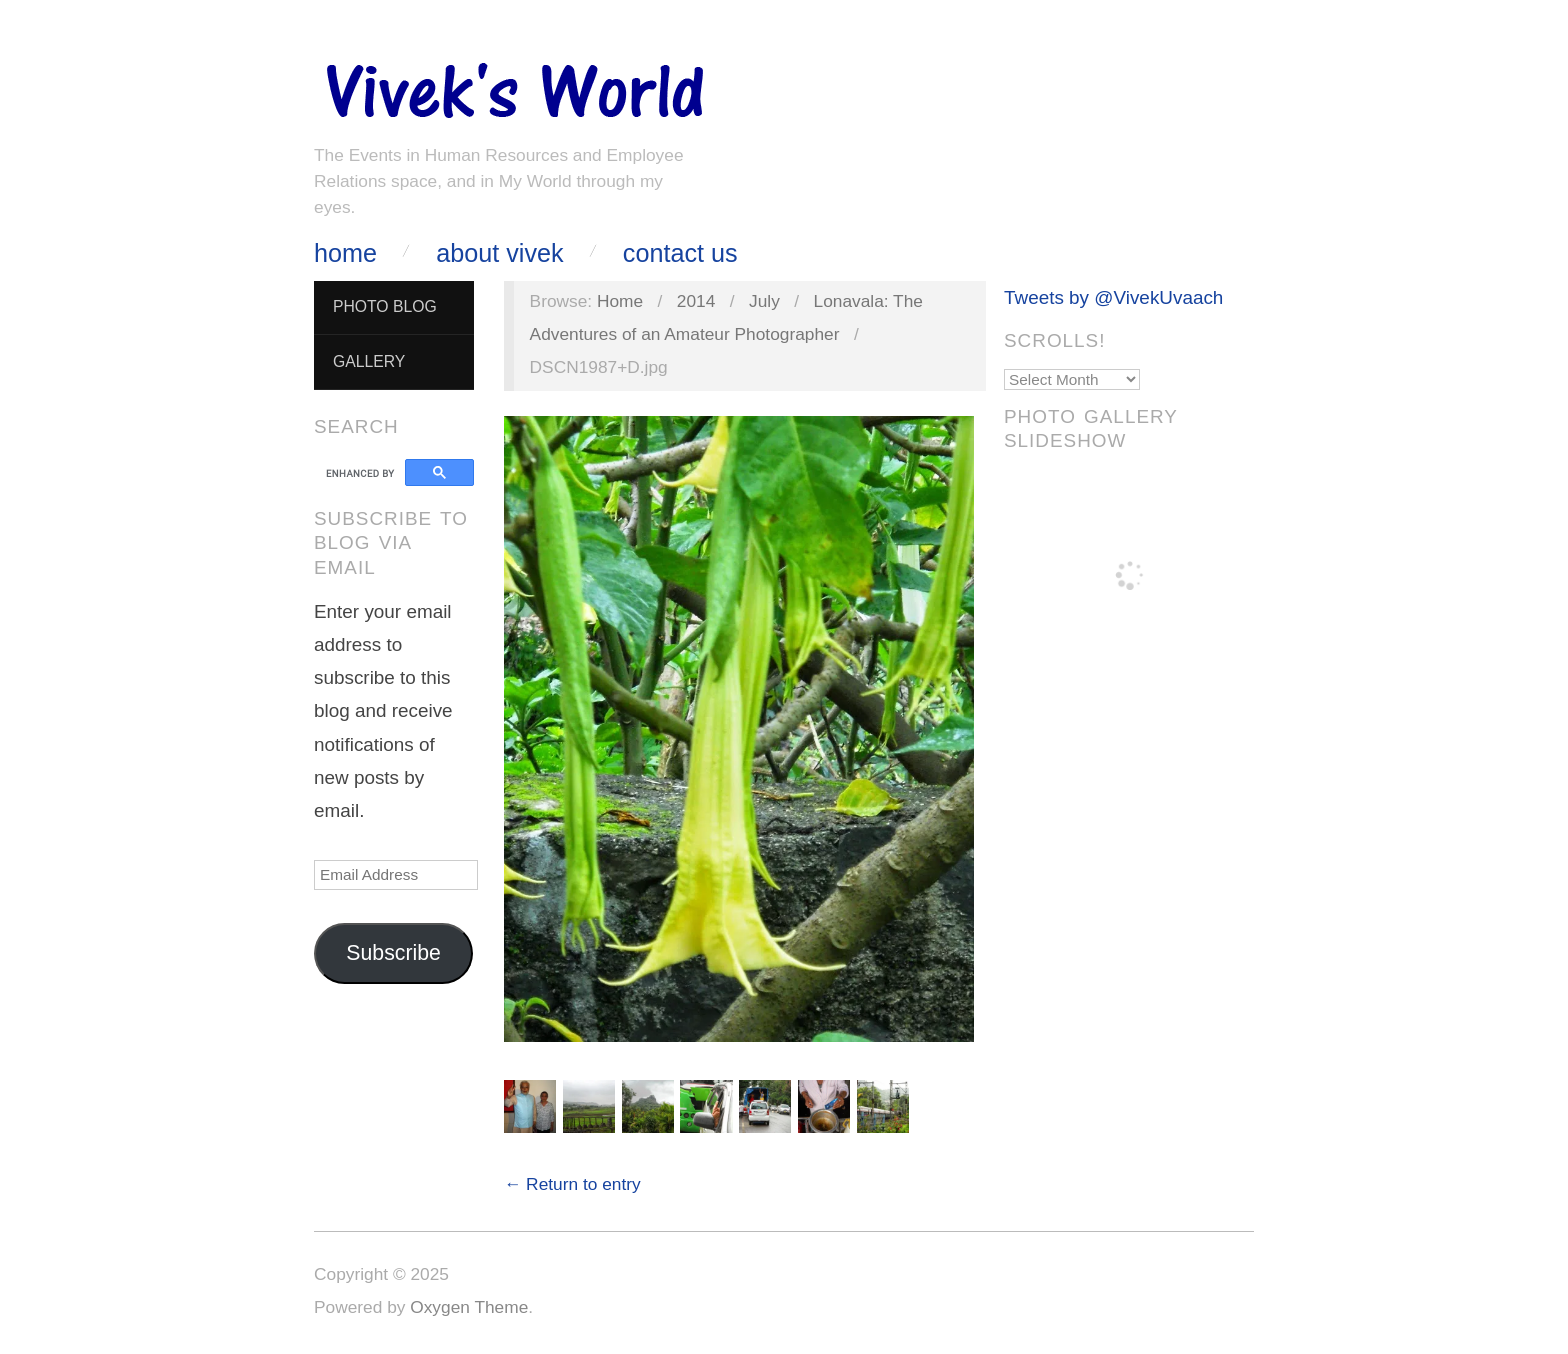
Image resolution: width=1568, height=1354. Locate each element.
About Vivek (499, 253)
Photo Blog (385, 306)
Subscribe (393, 953)
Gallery (369, 361)
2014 (696, 301)
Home (345, 253)
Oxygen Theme (469, 1307)
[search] (362, 473)
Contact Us (680, 253)
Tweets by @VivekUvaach (1113, 297)
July (764, 301)
